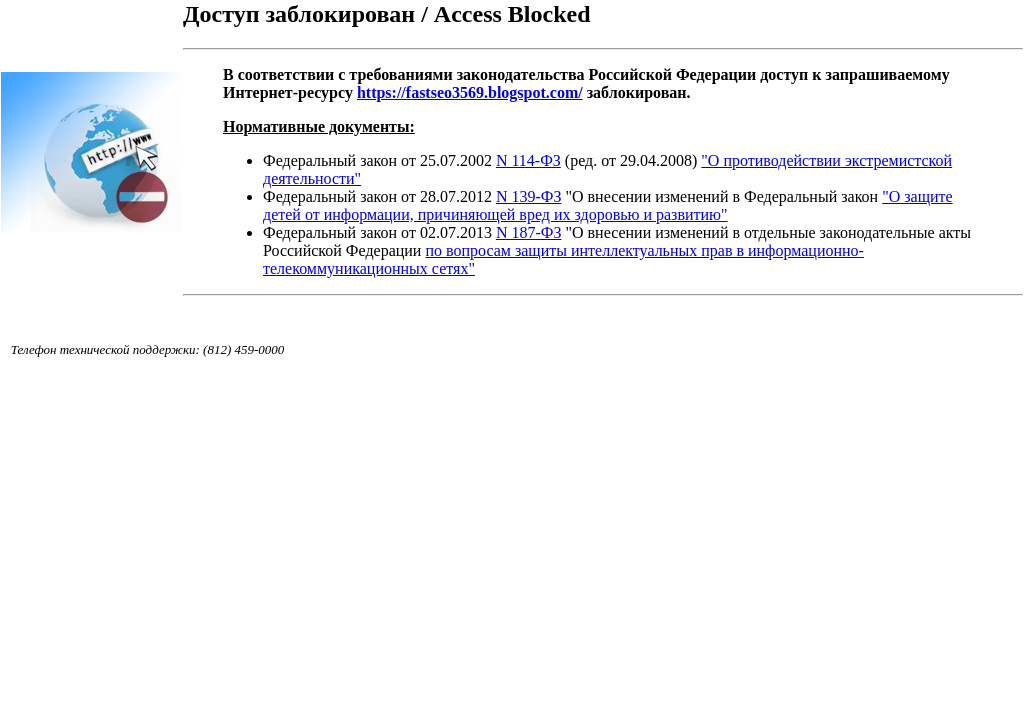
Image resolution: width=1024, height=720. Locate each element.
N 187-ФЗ (529, 232)
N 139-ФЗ (529, 196)
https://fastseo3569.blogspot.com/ (470, 92)
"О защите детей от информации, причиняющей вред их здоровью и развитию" (608, 205)
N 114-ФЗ (528, 160)
